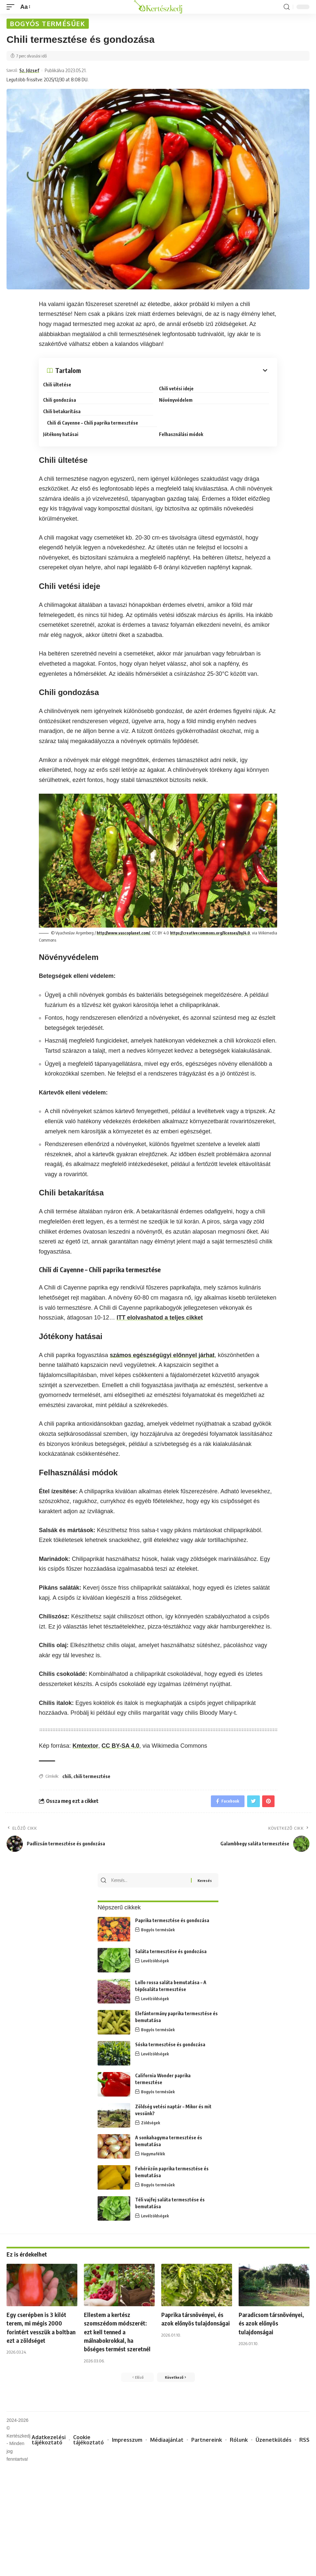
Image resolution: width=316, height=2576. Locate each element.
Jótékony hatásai (64, 422)
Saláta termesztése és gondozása (171, 1945)
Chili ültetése (61, 385)
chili (66, 1766)
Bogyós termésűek (48, 24)
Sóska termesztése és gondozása (170, 2038)
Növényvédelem (180, 399)
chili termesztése (91, 1766)
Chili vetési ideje (180, 388)
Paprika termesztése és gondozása (172, 1914)
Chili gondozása (63, 399)
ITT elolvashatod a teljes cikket (160, 1307)
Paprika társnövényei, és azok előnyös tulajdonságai (196, 2316)
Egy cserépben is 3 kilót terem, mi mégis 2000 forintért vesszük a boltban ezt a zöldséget (39, 2321)
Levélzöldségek (155, 1954)
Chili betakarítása (66, 410)
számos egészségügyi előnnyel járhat (162, 1344)
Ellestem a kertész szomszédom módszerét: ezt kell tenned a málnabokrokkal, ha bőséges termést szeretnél (118, 2329)
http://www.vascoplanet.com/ (124, 922)
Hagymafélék (153, 2147)
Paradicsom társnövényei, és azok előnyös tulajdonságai (269, 2316)
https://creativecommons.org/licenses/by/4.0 (215, 922)
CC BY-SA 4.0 (120, 1735)
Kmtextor (85, 1735)
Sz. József (32, 71)
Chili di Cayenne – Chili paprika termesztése (208, 410)
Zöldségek (150, 2116)
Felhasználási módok (185, 422)
